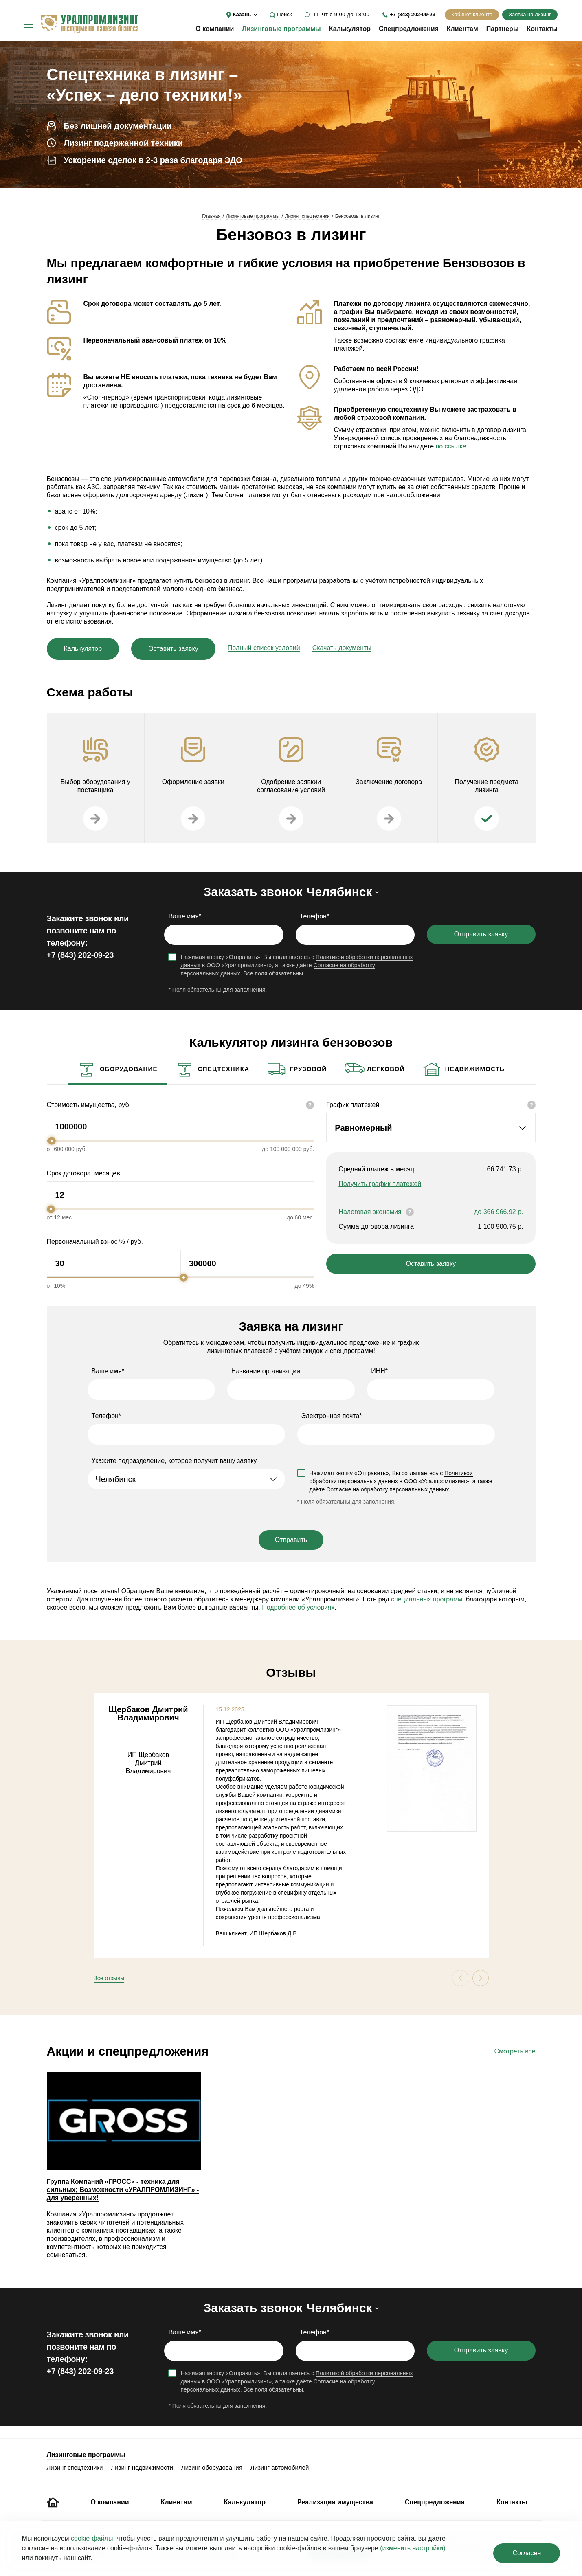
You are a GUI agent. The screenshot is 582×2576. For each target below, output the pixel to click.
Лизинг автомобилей (279, 2467)
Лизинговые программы (281, 28)
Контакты (542, 28)
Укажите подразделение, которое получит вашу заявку (174, 1460)
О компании (214, 28)
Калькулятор (350, 28)
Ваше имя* (184, 916)
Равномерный (363, 1127)
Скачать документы (341, 647)
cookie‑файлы (92, 2538)
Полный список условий (264, 647)
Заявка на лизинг (530, 14)
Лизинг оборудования (211, 2467)
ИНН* (379, 1371)
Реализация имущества (335, 2502)
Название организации (265, 1371)
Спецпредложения (409, 28)
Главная (211, 216)
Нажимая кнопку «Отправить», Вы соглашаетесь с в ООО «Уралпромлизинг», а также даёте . (401, 1481)
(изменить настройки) (412, 2548)
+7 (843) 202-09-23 (412, 14)
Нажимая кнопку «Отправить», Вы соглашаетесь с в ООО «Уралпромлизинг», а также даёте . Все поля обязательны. (296, 965)
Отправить (291, 1539)
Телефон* (314, 916)
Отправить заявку (481, 934)
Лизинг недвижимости (142, 2467)
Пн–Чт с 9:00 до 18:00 (340, 14)
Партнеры (502, 28)
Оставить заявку (173, 648)
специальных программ (426, 1599)
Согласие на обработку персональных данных (387, 1489)
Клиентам (462, 28)
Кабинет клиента (471, 14)
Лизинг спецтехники (307, 216)
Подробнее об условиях (298, 1607)
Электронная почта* (331, 1415)
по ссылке (451, 446)
